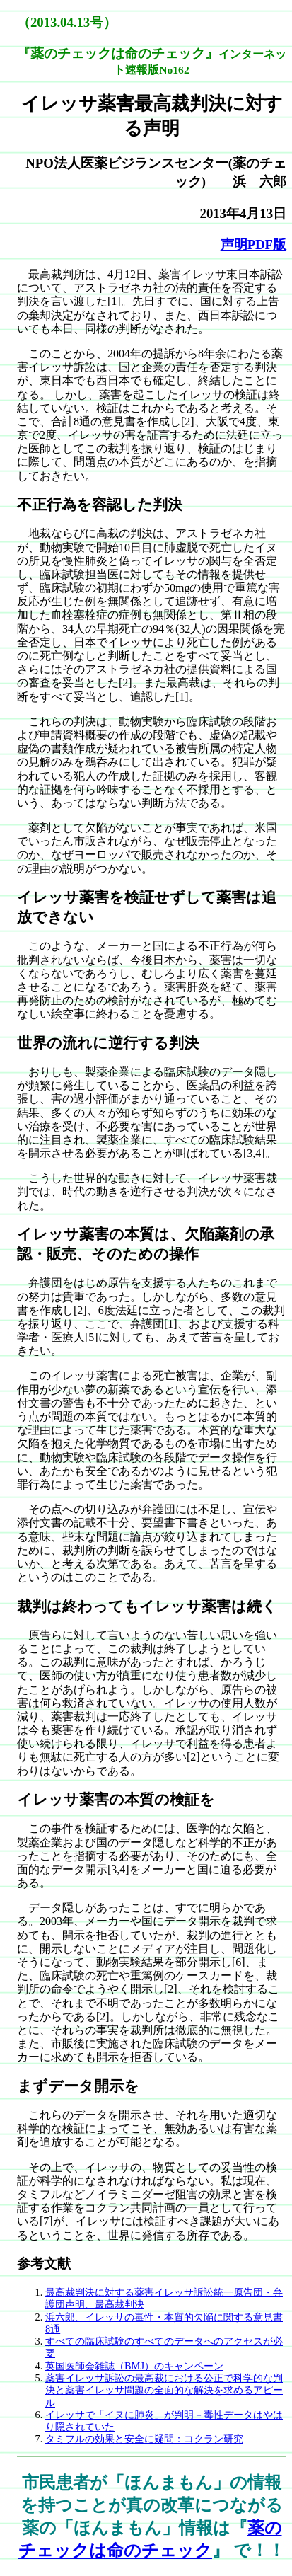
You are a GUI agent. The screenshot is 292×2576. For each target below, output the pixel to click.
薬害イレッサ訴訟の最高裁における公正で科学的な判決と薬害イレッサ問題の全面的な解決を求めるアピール (164, 2390)
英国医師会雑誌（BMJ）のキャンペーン (134, 2365)
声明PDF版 (253, 244)
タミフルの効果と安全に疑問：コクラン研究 (144, 2438)
